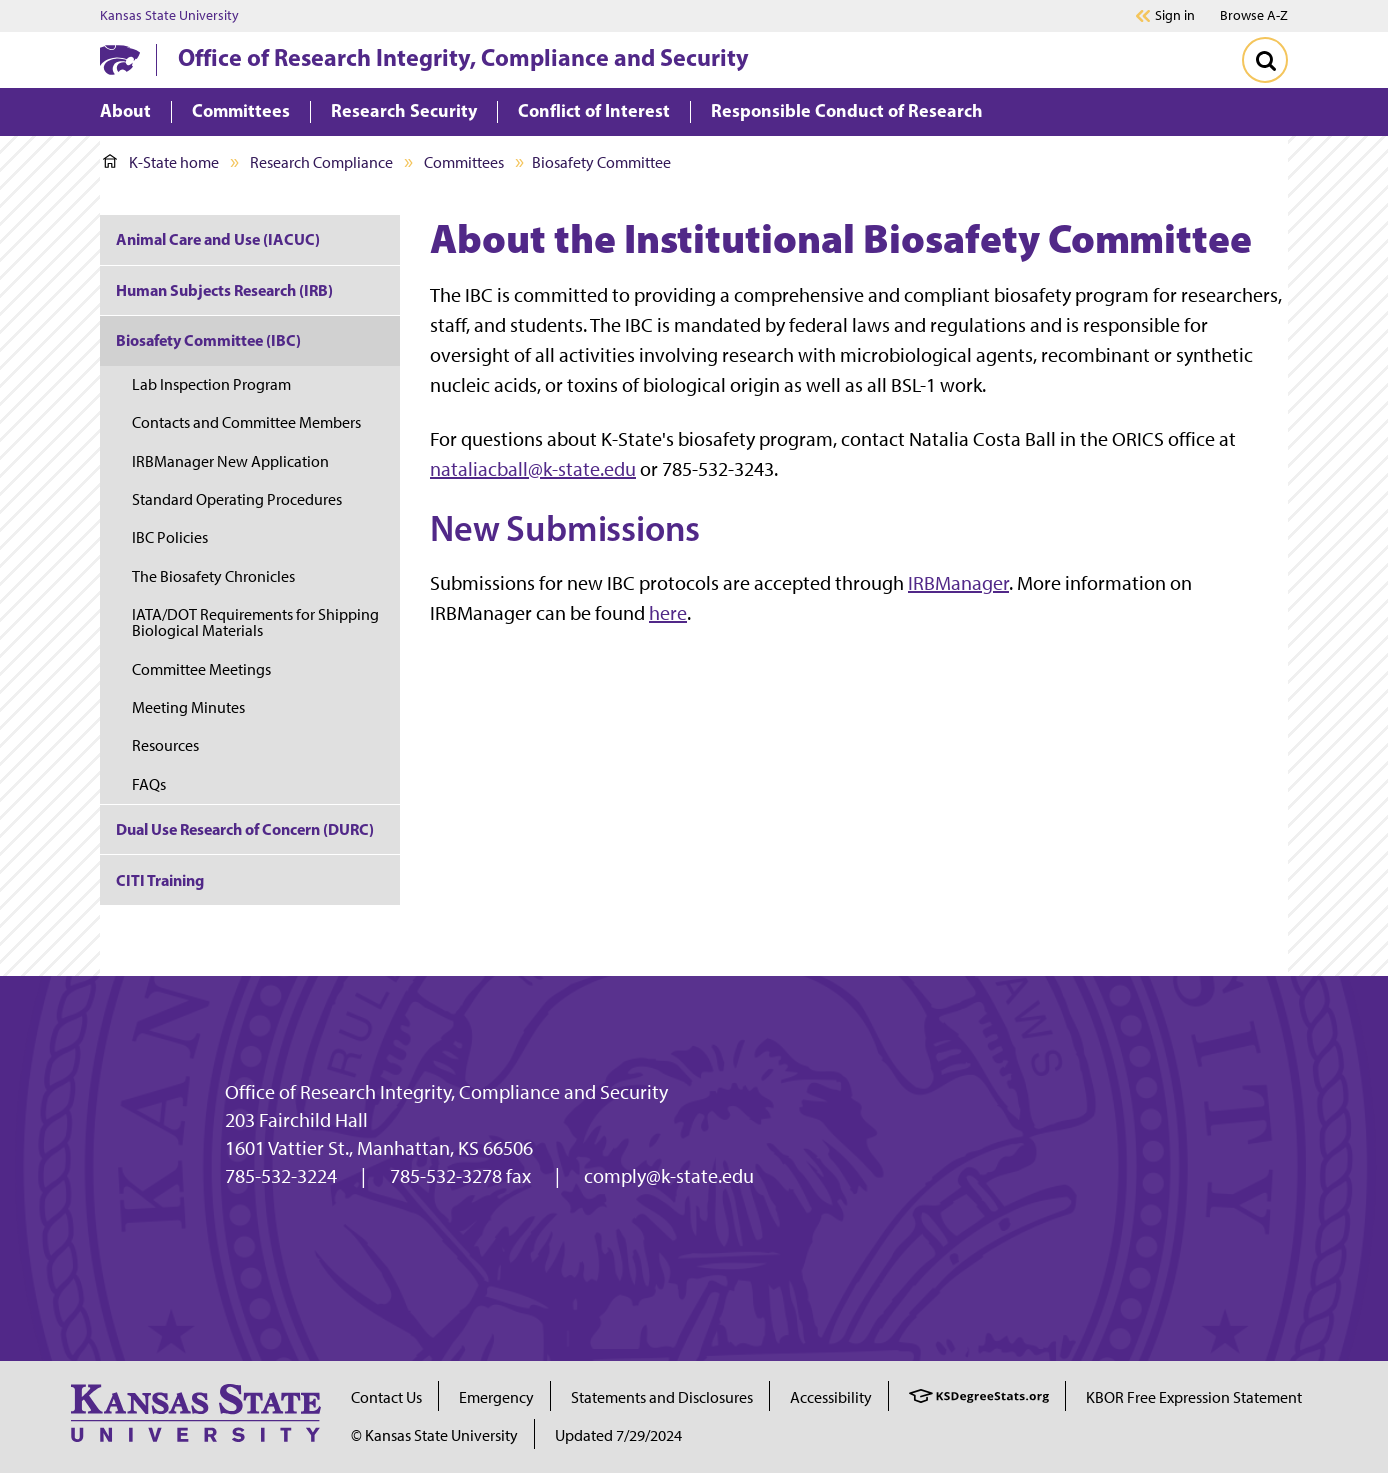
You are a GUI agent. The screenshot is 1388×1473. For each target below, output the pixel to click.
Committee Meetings (201, 669)
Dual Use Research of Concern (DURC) (245, 829)
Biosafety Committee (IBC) (208, 340)
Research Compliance (321, 162)
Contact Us (386, 1397)
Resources (165, 745)
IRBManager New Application (230, 461)
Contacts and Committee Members (246, 422)
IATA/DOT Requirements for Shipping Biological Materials (255, 622)
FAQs (149, 784)
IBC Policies (170, 537)
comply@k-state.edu (669, 1176)
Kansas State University (169, 16)
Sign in (1175, 16)
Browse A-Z (1254, 15)
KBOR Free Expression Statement (1194, 1397)
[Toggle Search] (1265, 60)
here (668, 613)
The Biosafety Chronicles (213, 576)
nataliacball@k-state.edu (533, 469)
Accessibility (831, 1397)
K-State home (161, 162)
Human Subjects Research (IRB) (224, 290)
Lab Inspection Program (211, 384)
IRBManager (958, 583)
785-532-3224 (281, 1176)
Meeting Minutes (188, 707)
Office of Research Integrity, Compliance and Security (463, 57)
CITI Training (160, 880)
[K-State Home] (120, 59)
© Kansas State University (434, 1435)
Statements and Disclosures (662, 1397)
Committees (464, 162)
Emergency (496, 1397)
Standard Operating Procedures (237, 499)
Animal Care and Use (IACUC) (218, 239)
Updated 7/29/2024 (618, 1435)
